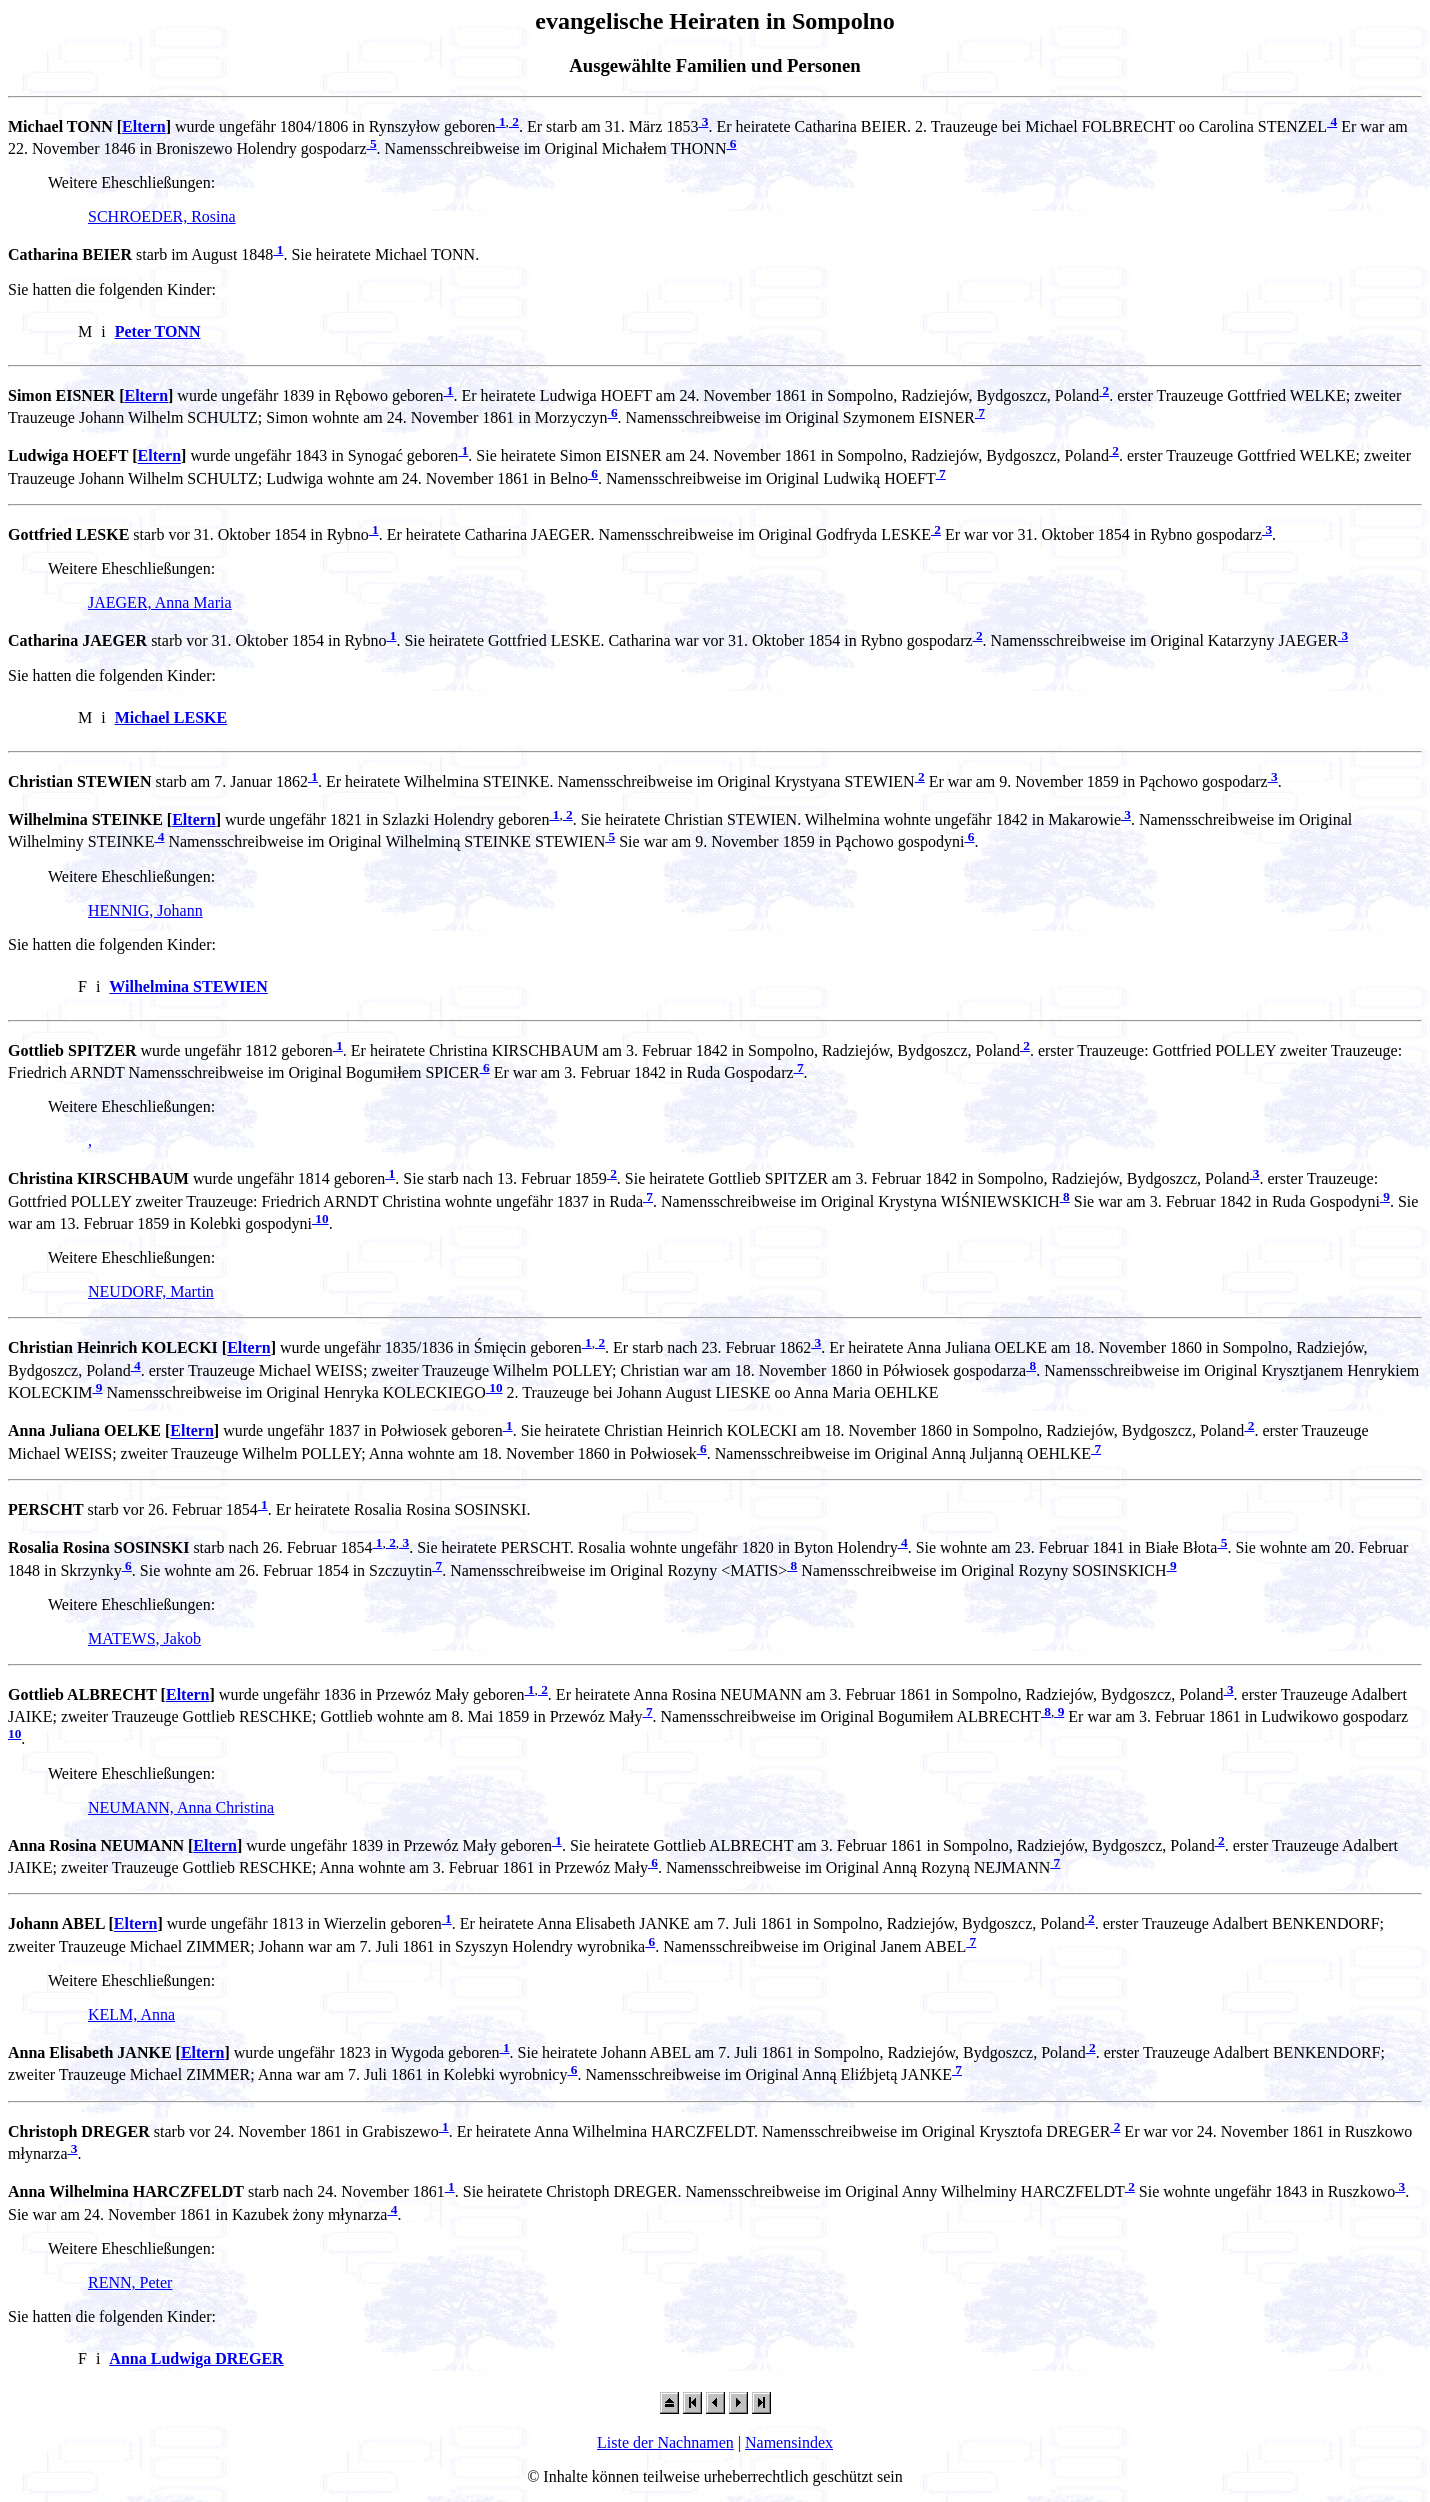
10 (320, 1218)
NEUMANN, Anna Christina (181, 1807)
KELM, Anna (131, 2014)
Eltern (144, 126)
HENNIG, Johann (145, 910)
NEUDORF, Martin (151, 1291)
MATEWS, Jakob (144, 1638)
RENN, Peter (130, 2282)
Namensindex (789, 2442)
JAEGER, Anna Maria (160, 602)
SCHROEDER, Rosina (162, 216)
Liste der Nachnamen (665, 2442)
